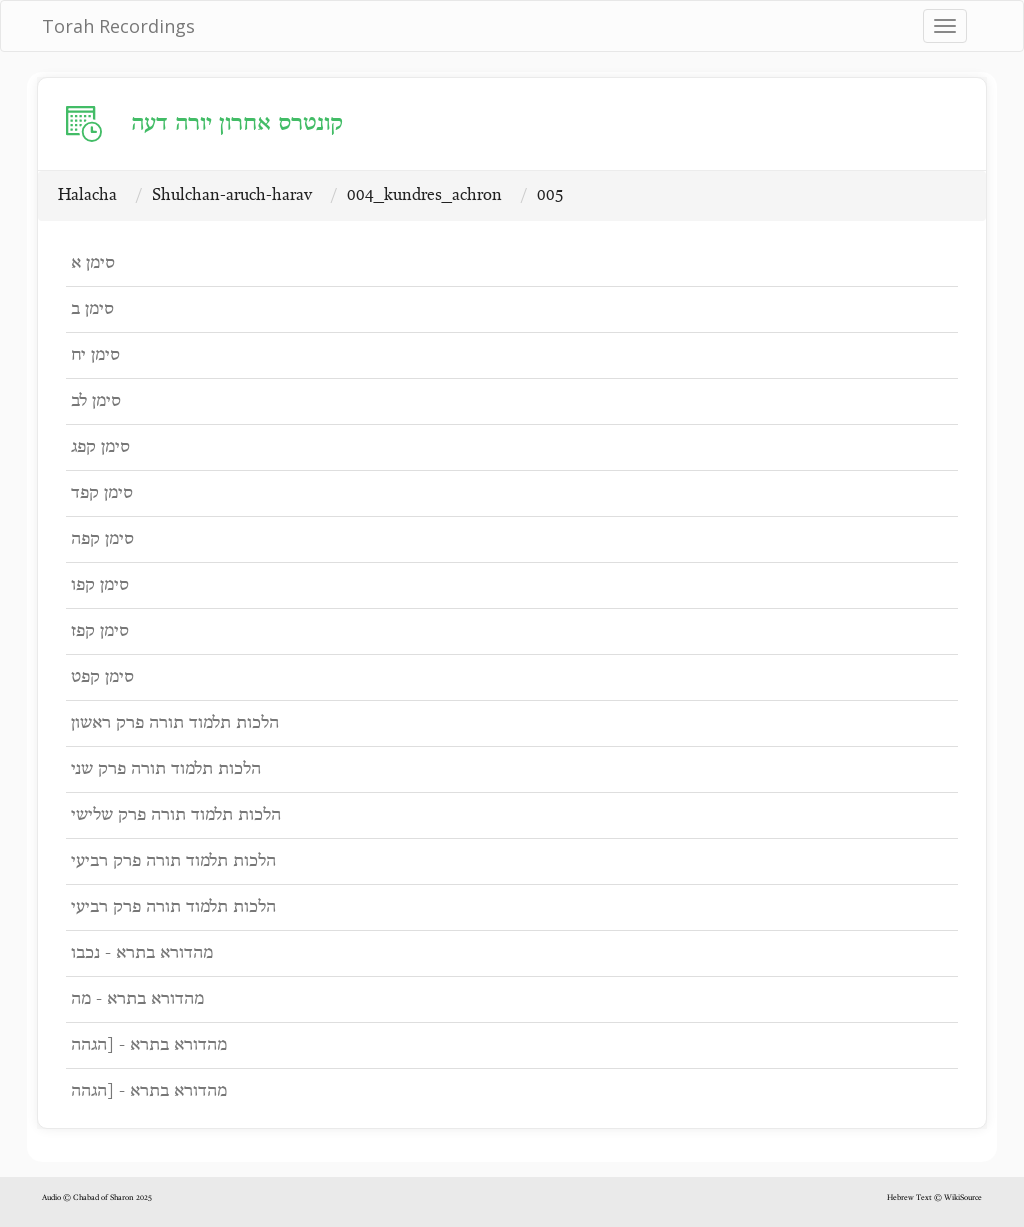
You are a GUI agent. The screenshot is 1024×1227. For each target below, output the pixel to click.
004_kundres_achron (424, 195)
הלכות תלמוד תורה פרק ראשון (175, 723)
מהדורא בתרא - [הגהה (149, 1045)
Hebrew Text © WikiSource (934, 1198)
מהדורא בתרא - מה (137, 999)
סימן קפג (100, 447)
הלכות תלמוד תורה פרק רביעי (173, 861)
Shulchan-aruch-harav (232, 195)
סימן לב (96, 401)
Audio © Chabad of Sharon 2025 (97, 1198)
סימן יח (95, 355)
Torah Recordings (118, 26)
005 (550, 195)
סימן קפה (102, 539)
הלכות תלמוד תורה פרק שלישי (176, 815)
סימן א (93, 263)
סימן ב (92, 309)
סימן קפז (100, 631)
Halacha (87, 195)
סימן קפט (102, 677)
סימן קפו (100, 585)
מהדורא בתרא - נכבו (142, 953)
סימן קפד (102, 493)
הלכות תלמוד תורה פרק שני (166, 769)
